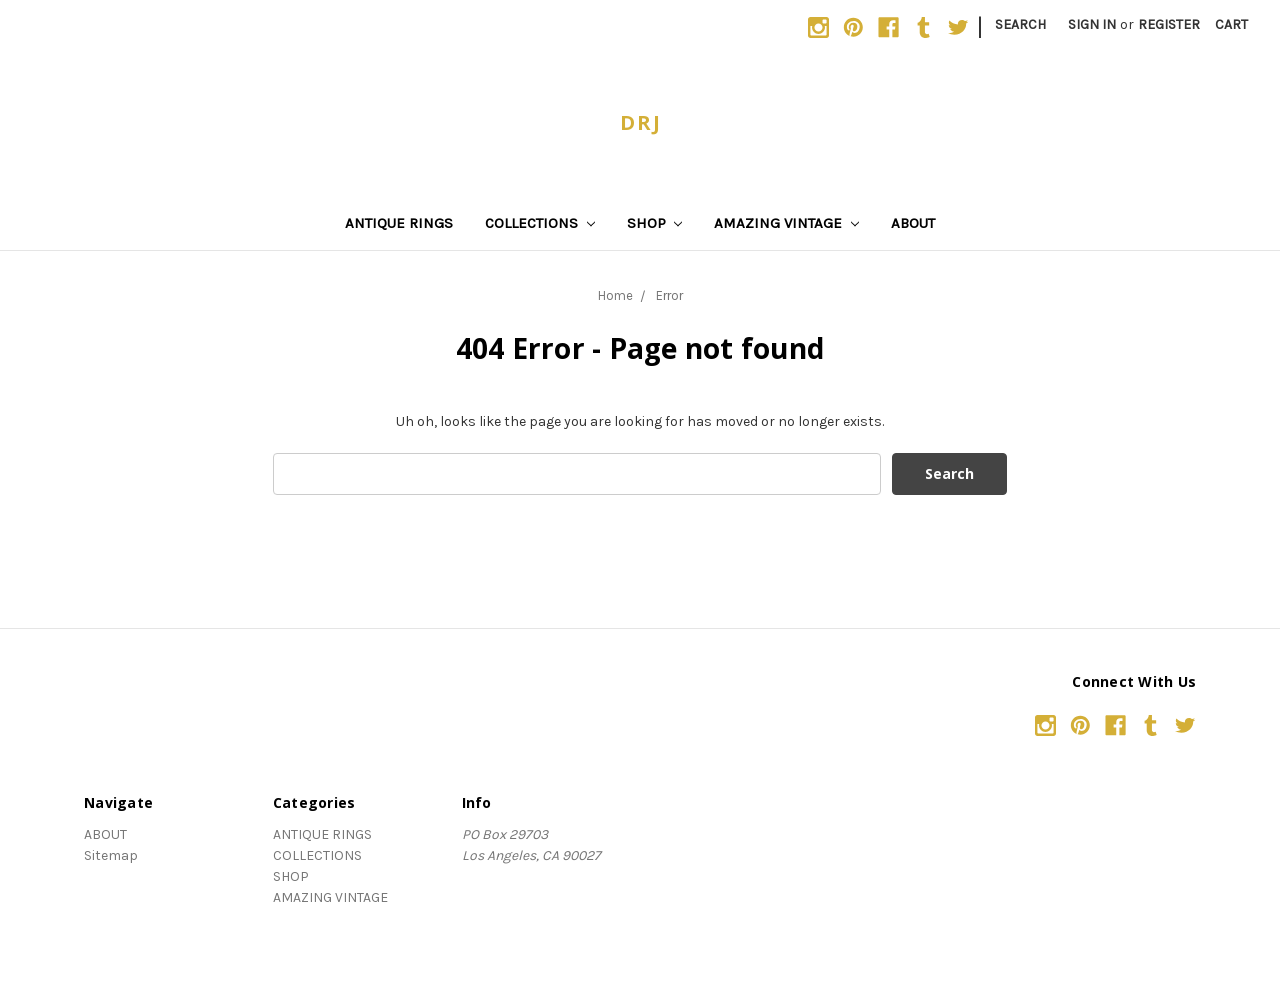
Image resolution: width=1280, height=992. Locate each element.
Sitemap (111, 855)
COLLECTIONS (540, 223)
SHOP (655, 223)
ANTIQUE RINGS (399, 223)
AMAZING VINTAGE (786, 223)
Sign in (1092, 24)
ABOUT (913, 223)
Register (1169, 24)
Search (1020, 24)
